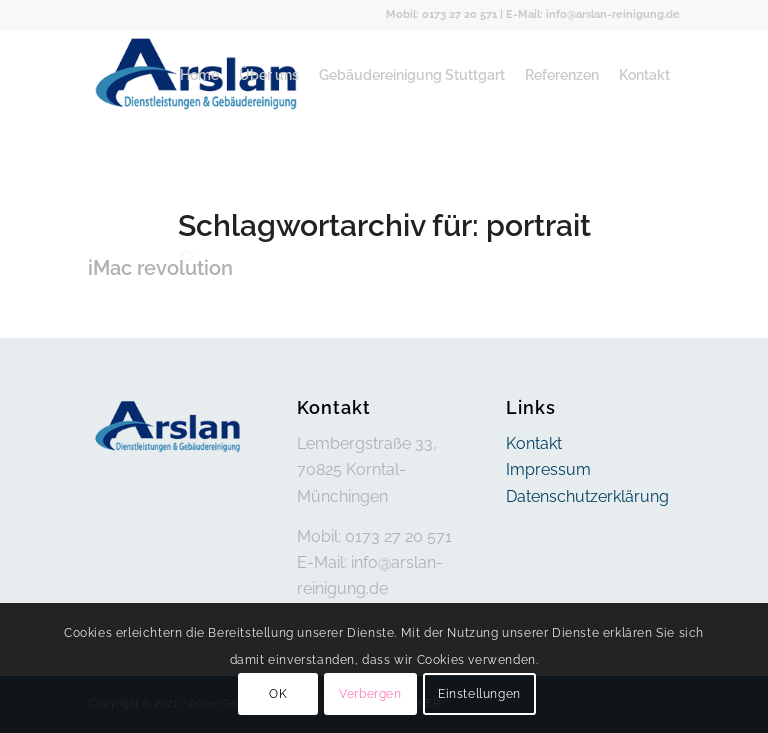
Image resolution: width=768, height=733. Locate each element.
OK (278, 694)
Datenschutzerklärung (587, 496)
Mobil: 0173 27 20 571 (441, 14)
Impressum (548, 469)
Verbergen (370, 694)
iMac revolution (160, 268)
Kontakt (534, 443)
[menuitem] (199, 75)
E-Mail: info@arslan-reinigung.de (593, 14)
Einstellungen (479, 694)
